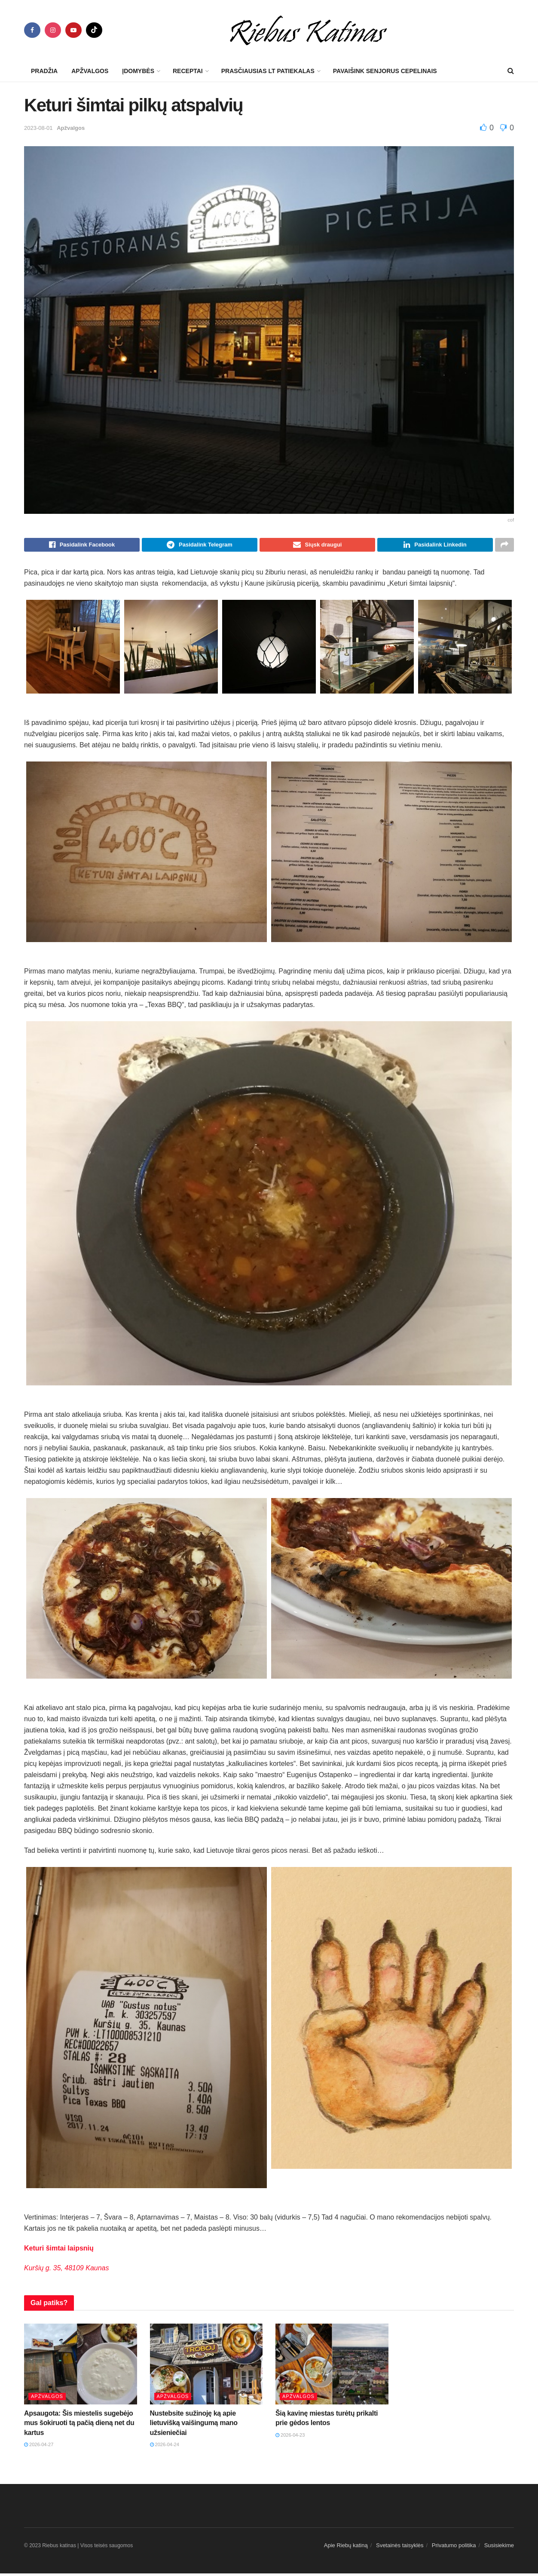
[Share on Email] (317, 546)
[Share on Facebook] (82, 546)
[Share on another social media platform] (504, 546)
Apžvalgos (89, 71)
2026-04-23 (290, 2437)
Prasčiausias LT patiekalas (268, 71)
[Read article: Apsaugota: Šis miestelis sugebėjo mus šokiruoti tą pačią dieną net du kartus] (80, 2366)
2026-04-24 (164, 2447)
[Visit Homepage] (308, 30)
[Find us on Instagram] (53, 30)
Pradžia (44, 71)
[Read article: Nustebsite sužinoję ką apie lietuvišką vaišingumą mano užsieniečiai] (206, 2366)
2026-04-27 (38, 2447)
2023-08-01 (38, 128)
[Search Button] (510, 71)
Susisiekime (499, 2548)
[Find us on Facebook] (32, 30)
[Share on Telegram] (199, 546)
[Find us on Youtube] (73, 30)
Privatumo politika (454, 2548)
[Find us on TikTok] (94, 30)
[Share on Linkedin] (435, 546)
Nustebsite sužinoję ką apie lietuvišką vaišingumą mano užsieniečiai (194, 2425)
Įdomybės (138, 71)
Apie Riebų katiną (346, 2548)
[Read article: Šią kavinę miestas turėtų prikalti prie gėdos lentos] (331, 2366)
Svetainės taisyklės (400, 2548)
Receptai (188, 71)
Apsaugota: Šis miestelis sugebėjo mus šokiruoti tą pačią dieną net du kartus (79, 2425)
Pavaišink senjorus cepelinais (385, 71)
